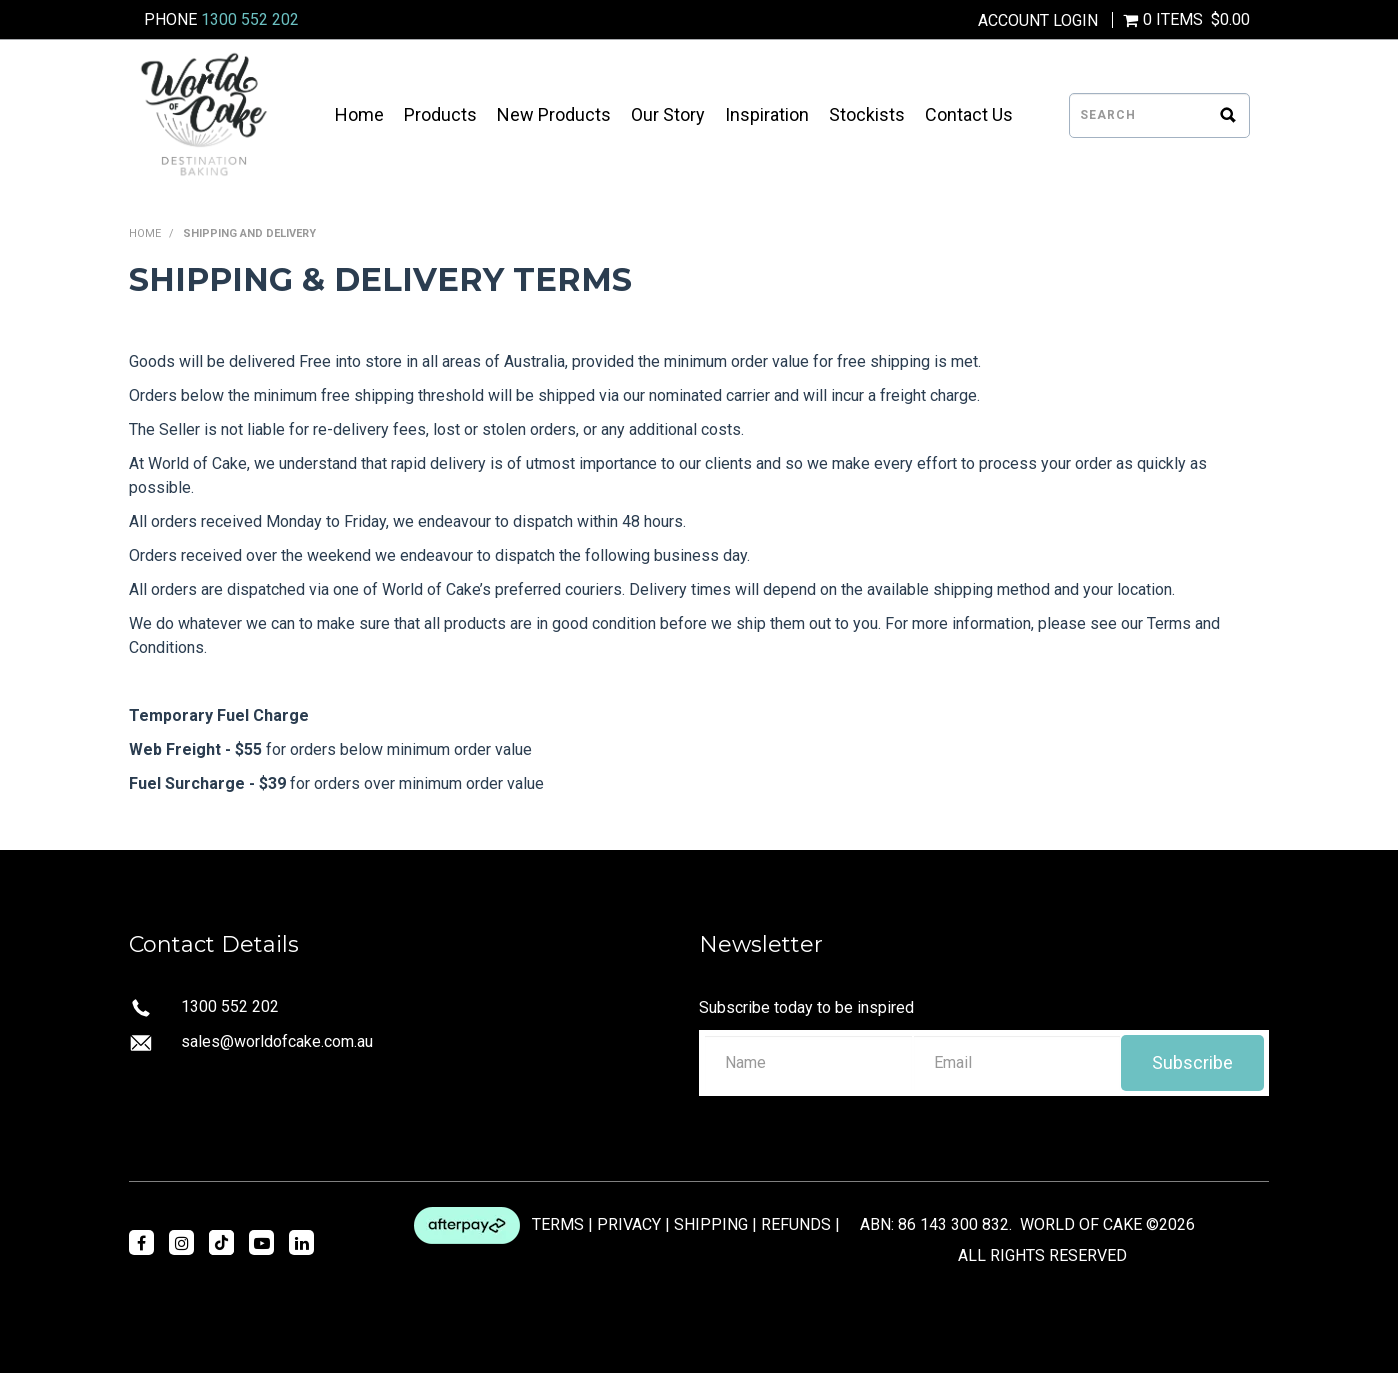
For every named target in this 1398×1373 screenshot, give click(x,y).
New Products (554, 114)
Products (440, 114)
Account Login (1038, 21)
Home (359, 114)
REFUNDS (796, 1224)
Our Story (668, 114)
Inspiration (767, 114)
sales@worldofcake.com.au (277, 1041)
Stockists (867, 114)
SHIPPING (711, 1224)
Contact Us (969, 114)
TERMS (558, 1224)
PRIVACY (629, 1224)
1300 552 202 (250, 19)
